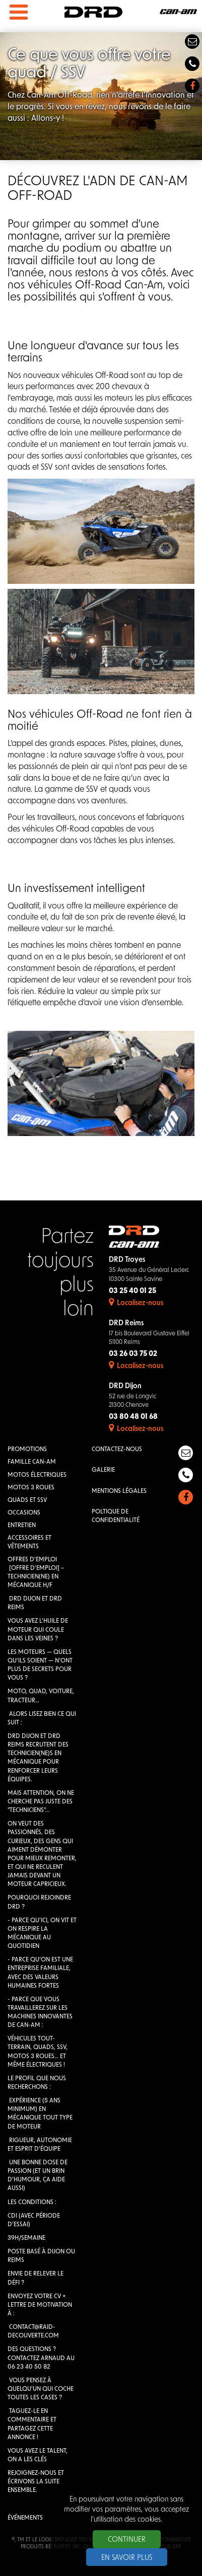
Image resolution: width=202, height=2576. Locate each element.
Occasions (24, 1513)
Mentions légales (119, 1491)
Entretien (22, 1526)
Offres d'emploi (32, 1560)
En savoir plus (126, 2558)
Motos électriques (37, 1475)
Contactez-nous (117, 1450)
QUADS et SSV (27, 1500)
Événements (25, 2518)
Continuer (127, 2540)
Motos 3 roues (31, 1488)
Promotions (27, 1450)
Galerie (103, 1470)
